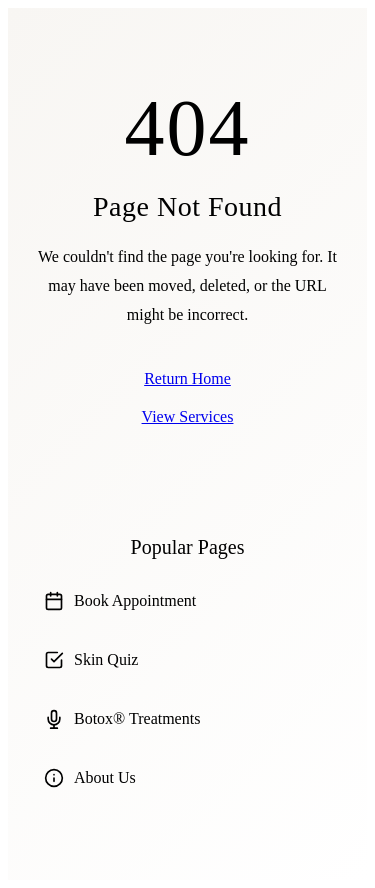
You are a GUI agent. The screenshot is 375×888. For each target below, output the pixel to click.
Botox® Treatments (122, 719)
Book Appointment (120, 601)
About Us (90, 778)
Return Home (187, 378)
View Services (188, 416)
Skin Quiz (91, 660)
